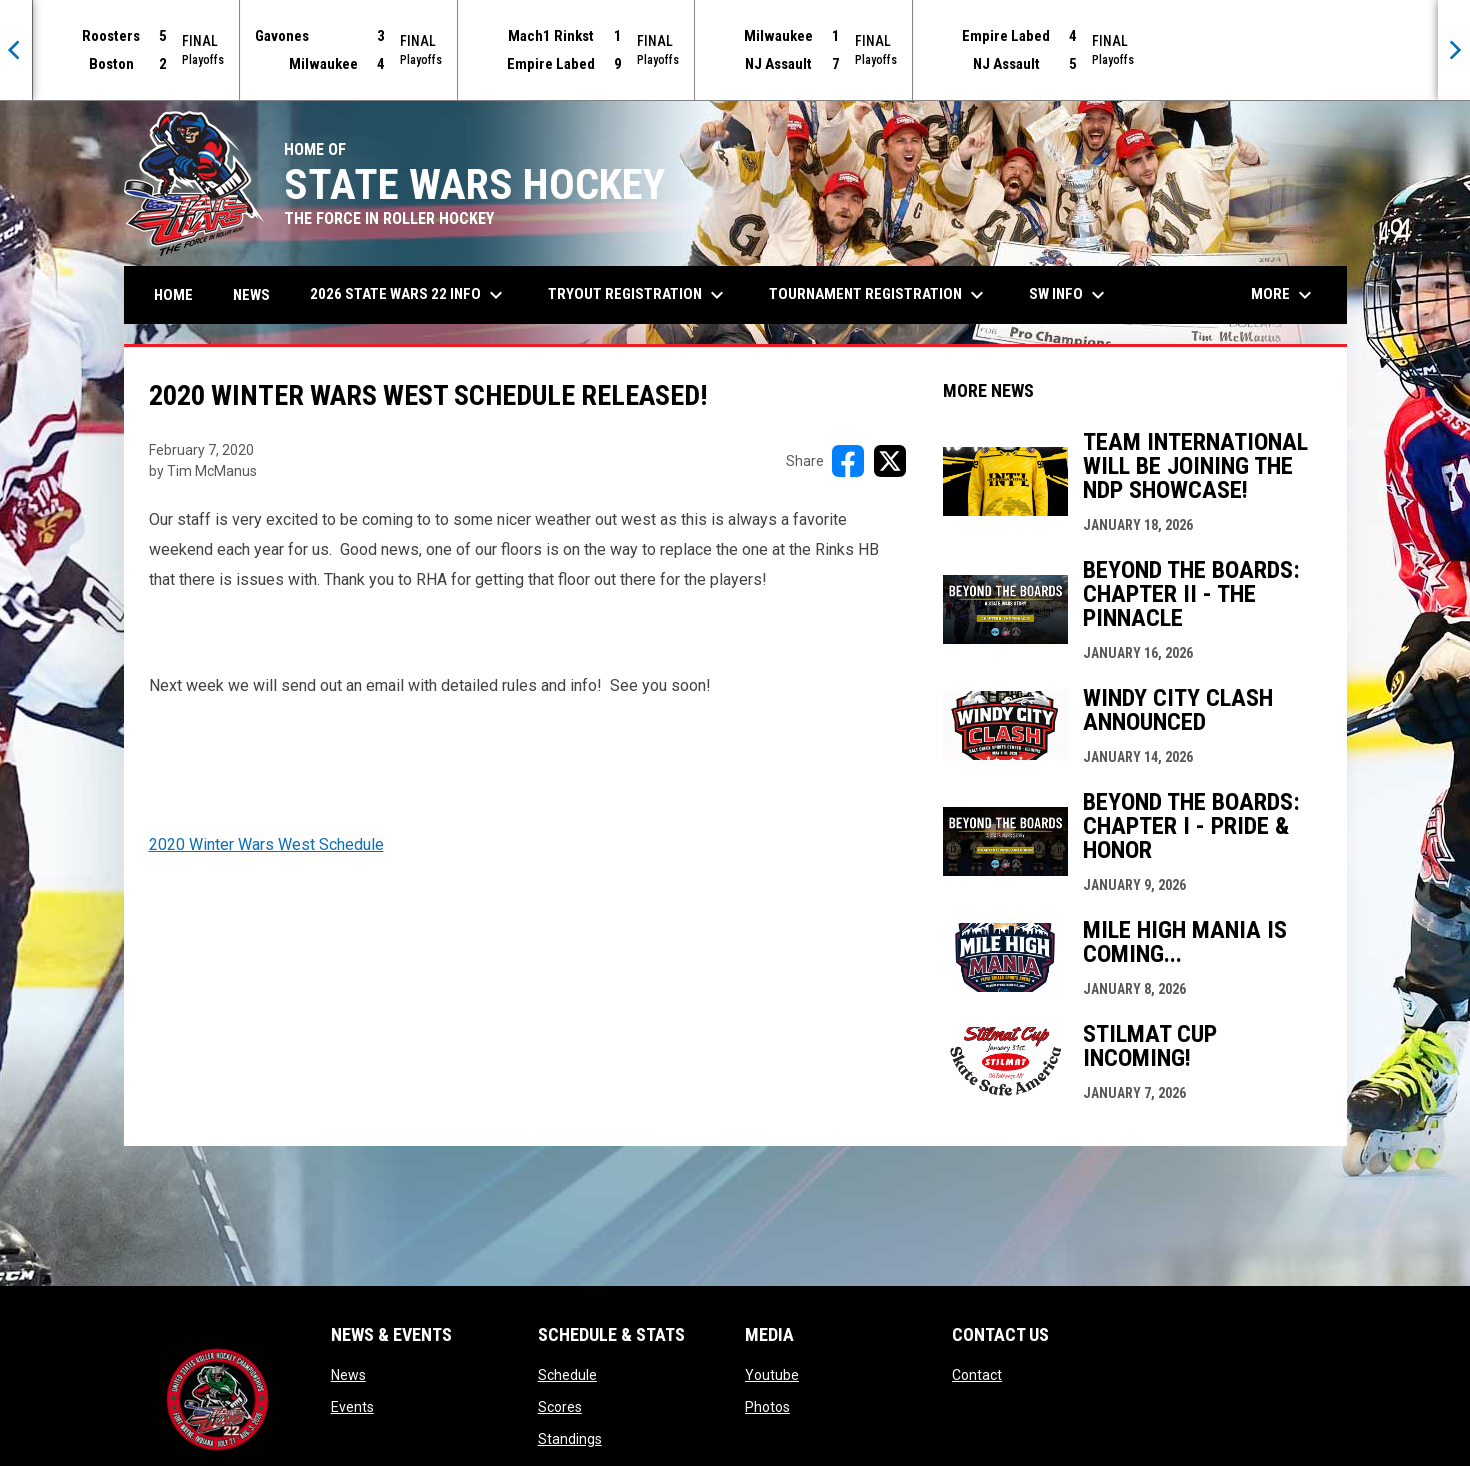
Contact (977, 1375)
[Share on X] (890, 461)
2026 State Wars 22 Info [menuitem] (409, 295)
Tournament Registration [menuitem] (879, 295)
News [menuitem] (251, 295)
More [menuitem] (1284, 295)
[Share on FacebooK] (848, 461)
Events (352, 1407)
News (348, 1375)
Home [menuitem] (173, 295)
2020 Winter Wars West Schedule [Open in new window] (266, 844)
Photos (767, 1407)
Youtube (772, 1375)
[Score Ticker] (735, 50)
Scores (560, 1407)
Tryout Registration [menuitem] (638, 295)
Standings (570, 1439)
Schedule (567, 1375)
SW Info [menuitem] (1069, 295)
